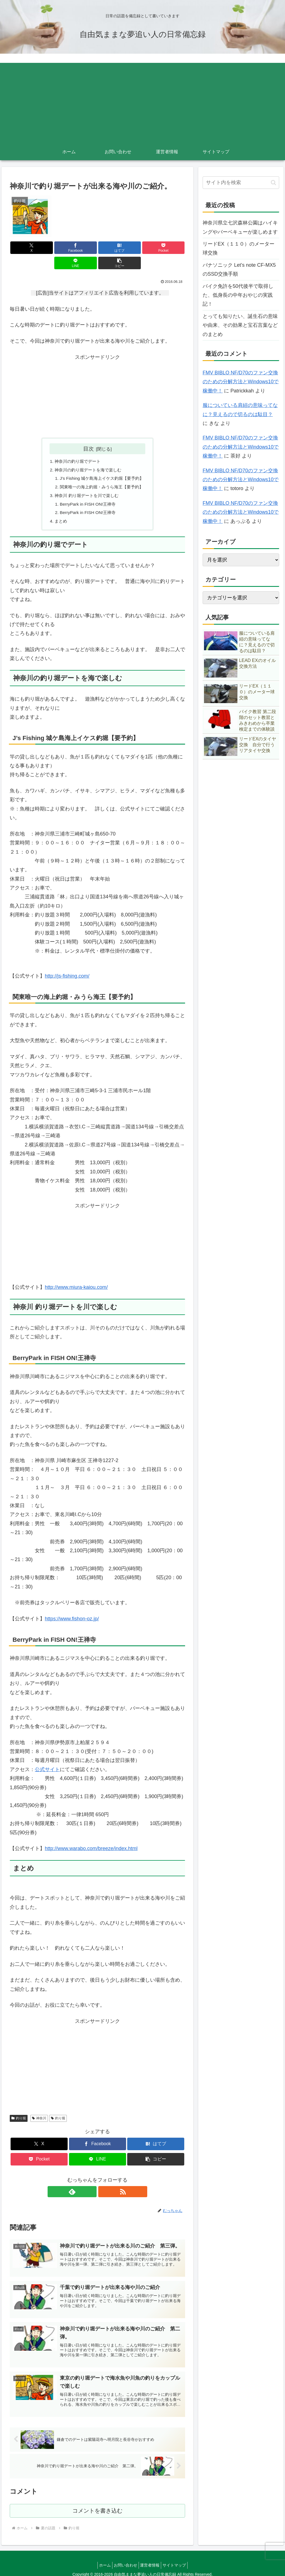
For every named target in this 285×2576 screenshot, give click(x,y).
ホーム (101, 2559)
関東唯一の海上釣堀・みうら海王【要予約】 (101, 473)
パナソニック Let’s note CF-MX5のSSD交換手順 (239, 269)
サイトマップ (178, 2559)
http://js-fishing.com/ (67, 964)
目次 (88, 433)
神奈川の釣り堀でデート (76, 446)
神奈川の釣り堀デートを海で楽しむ (87, 455)
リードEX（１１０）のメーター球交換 (238, 248)
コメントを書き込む (97, 2504)
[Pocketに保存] (112, 247)
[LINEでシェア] (142, 247)
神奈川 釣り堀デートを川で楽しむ (86, 482)
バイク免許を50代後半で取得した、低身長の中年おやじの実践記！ (238, 295)
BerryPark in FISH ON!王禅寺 (86, 491)
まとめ (58, 509)
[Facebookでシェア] (53, 247)
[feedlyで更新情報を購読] (91, 2180)
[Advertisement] (142, 102)
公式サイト (47, 1758)
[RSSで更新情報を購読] (103, 2180)
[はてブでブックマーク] (83, 247)
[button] (171, 247)
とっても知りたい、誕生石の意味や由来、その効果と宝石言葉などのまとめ (240, 325)
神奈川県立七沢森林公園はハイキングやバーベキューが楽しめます (240, 227)
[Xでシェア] (24, 247)
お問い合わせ (124, 2559)
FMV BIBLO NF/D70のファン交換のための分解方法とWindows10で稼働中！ (241, 382)
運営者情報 (151, 2559)
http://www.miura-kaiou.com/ (76, 1276)
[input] (241, 182)
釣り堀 (18, 2106)
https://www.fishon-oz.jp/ (72, 1607)
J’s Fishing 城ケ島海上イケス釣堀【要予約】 (102, 464)
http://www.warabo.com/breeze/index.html (91, 1837)
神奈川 (39, 2106)
